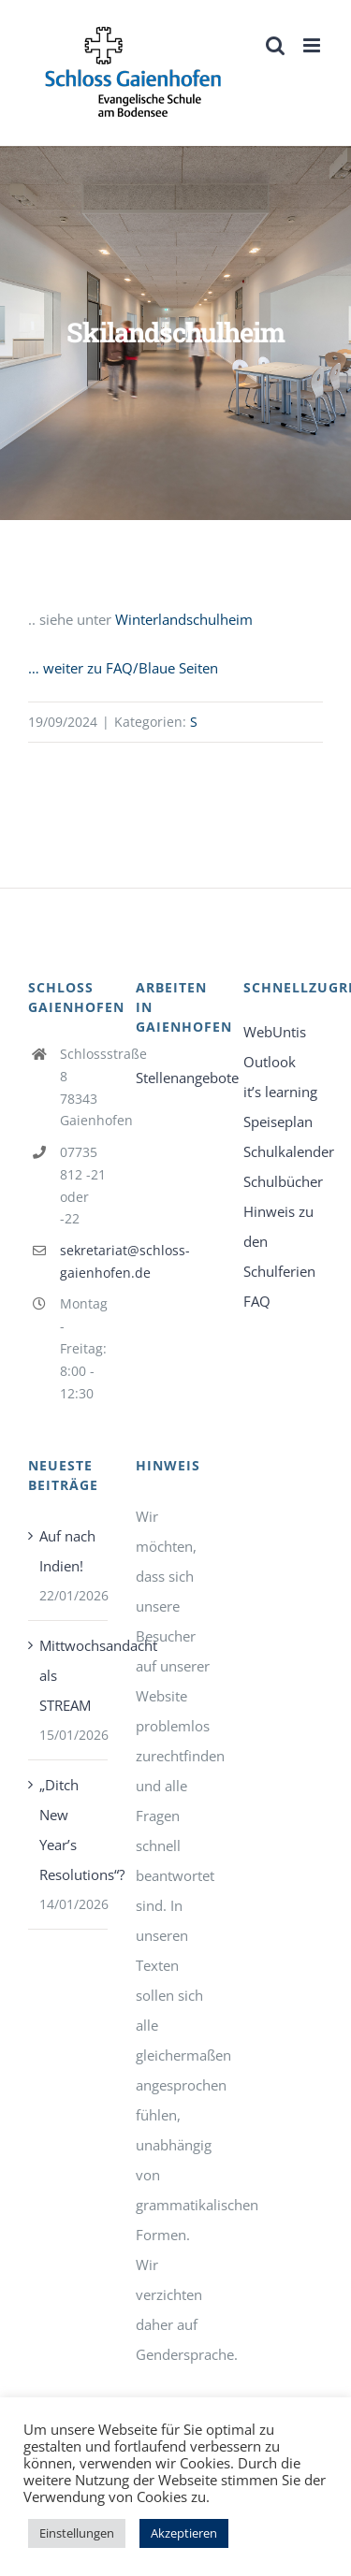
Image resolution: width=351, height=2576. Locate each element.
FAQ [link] (257, 1301)
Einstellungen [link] (76, 2533)
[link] (133, 72)
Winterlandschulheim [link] (184, 619)
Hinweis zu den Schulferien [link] (279, 1241)
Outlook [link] (269, 1061)
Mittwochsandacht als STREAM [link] (68, 1675)
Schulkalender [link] (283, 1151)
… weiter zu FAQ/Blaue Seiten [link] (123, 667)
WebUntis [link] (274, 1031)
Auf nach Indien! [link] (67, 1551)
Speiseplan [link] (278, 1121)
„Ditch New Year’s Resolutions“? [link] (68, 1829)
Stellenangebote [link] (175, 1077)
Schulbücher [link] (283, 1181)
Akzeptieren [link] (184, 2533)
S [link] (193, 722)
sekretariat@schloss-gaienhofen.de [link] (84, 1261)
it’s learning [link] (280, 1091)
